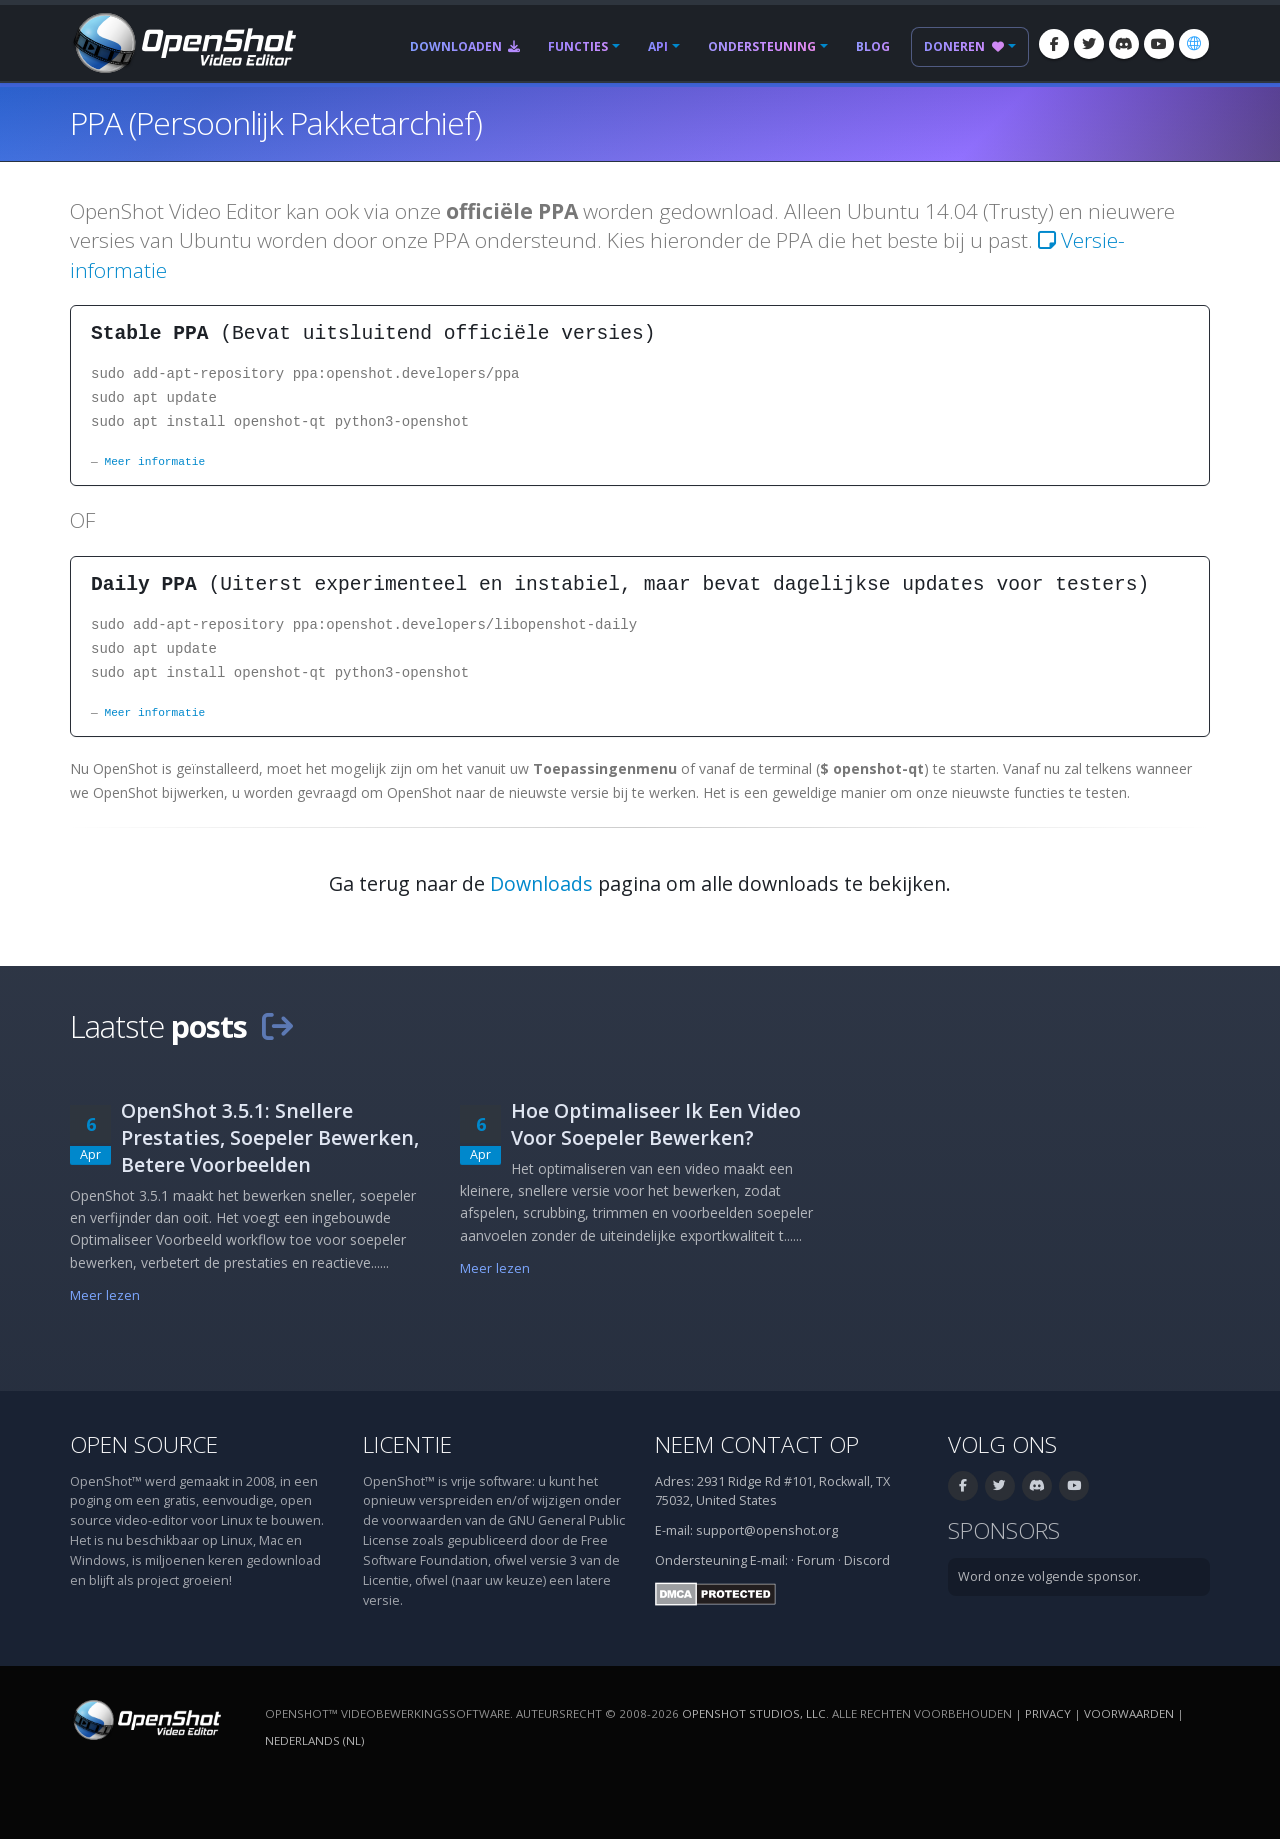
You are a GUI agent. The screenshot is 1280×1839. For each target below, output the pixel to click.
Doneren (964, 46)
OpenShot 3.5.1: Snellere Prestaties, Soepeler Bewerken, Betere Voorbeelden (270, 1137)
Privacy (1048, 1713)
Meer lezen (105, 1295)
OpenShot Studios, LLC (754, 1713)
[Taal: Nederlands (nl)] (1194, 44)
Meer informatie (154, 461)
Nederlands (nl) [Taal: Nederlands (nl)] (314, 1740)
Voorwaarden (1129, 1713)
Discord (867, 1560)
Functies (578, 46)
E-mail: (769, 1560)
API (658, 46)
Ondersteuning (762, 46)
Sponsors (1004, 1530)
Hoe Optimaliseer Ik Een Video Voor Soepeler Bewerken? (656, 1124)
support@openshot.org (767, 1530)
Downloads (541, 883)
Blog (873, 46)
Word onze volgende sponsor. (1049, 1576)
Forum (816, 1560)
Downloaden (465, 46)
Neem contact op (757, 1444)
